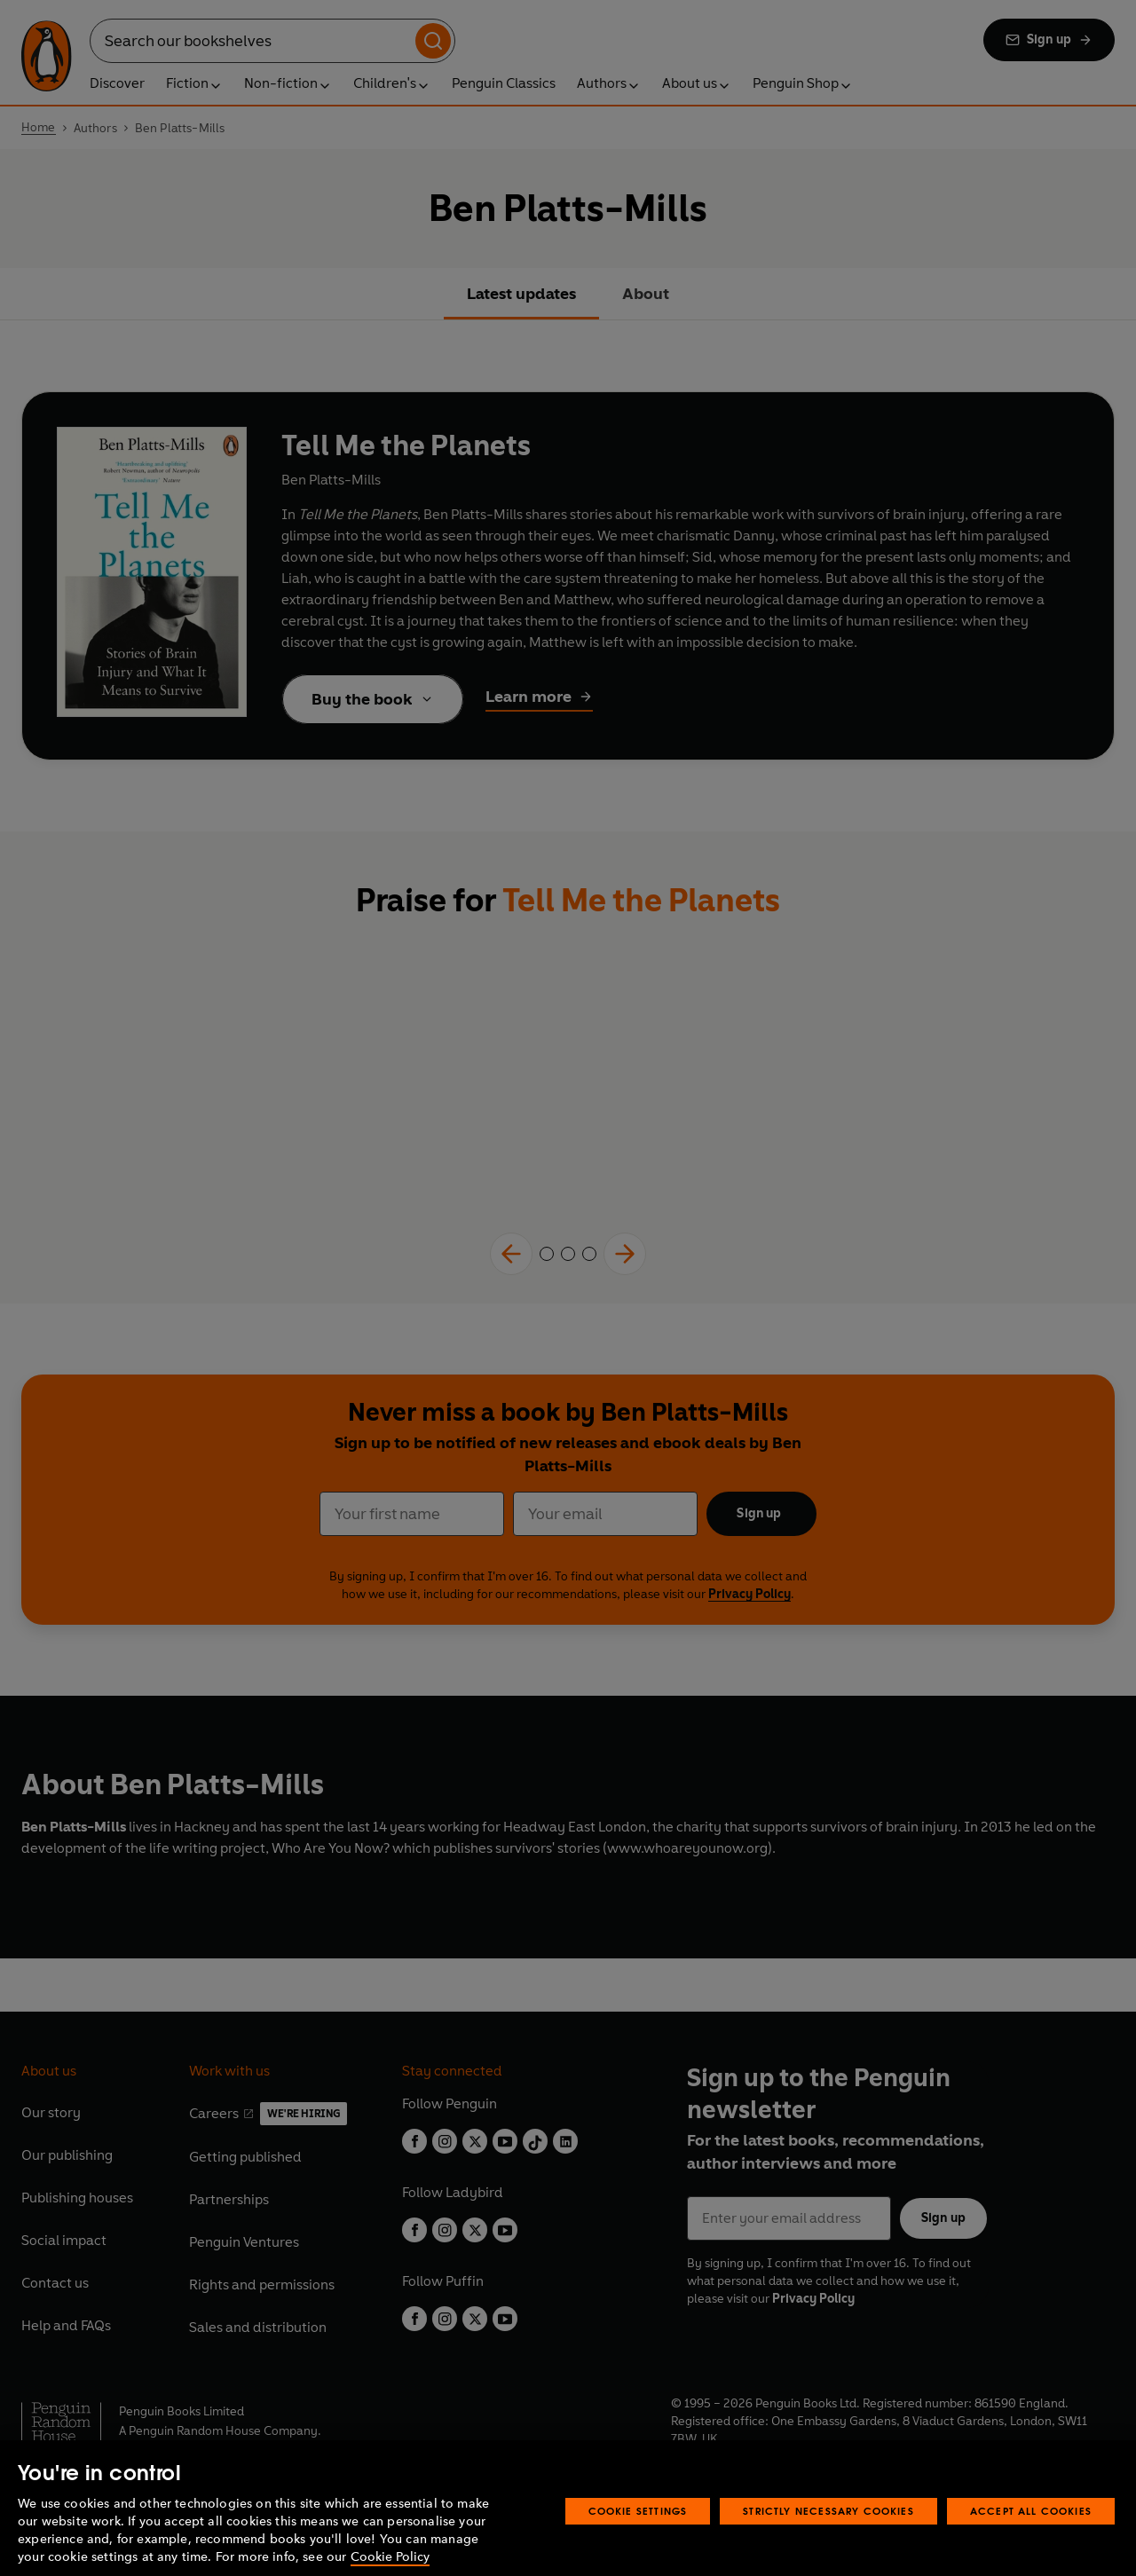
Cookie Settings (638, 2530)
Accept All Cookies (1031, 2530)
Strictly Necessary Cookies (828, 2530)
